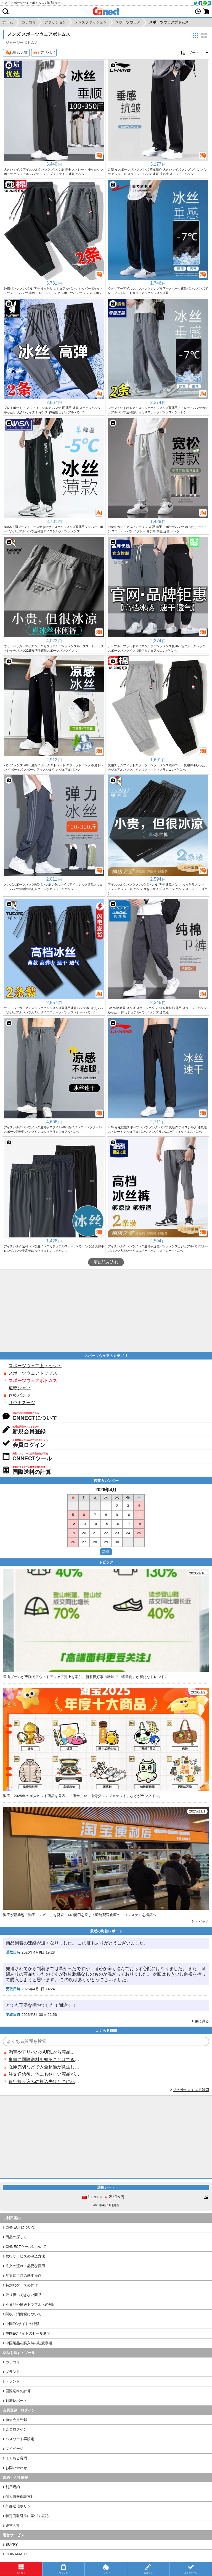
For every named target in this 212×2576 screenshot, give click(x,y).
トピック (202, 1921)
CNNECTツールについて (26, 2247)
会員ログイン (16, 2429)
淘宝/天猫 (16, 52)
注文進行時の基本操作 (23, 2275)
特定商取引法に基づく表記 (27, 2516)
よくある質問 (16, 2458)
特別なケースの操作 (22, 2285)
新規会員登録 (16, 2420)
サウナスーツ (22, 1402)
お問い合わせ (16, 2468)
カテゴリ (13, 2362)
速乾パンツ (20, 1395)
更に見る (202, 2021)
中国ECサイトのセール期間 (28, 2333)
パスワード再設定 (20, 2439)
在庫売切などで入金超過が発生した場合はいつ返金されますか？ (44, 2067)
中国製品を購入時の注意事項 (29, 2343)
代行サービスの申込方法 (25, 2256)
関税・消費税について (23, 2314)
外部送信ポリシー (20, 2506)
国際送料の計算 (18, 2391)
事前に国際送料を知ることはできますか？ (44, 2059)
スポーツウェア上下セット (35, 1365)
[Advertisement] (106, 1310)
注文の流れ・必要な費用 (25, 2266)
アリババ (44, 52)
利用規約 (13, 2487)
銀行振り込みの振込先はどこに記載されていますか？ (44, 2081)
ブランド (13, 2372)
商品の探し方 (16, 2237)
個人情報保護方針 (20, 2496)
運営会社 (13, 2525)
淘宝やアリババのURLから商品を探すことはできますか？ (44, 2052)
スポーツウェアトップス (33, 1373)
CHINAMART (16, 2554)
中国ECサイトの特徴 (22, 2324)
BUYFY (12, 2544)
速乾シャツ (20, 1387)
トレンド (13, 2381)
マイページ (14, 2448)
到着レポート (16, 2401)
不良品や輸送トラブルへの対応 (31, 2304)
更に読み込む (106, 1262)
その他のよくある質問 (191, 2090)
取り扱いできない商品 (23, 2295)
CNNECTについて (20, 2227)
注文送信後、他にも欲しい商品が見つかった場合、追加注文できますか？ (44, 2074)
